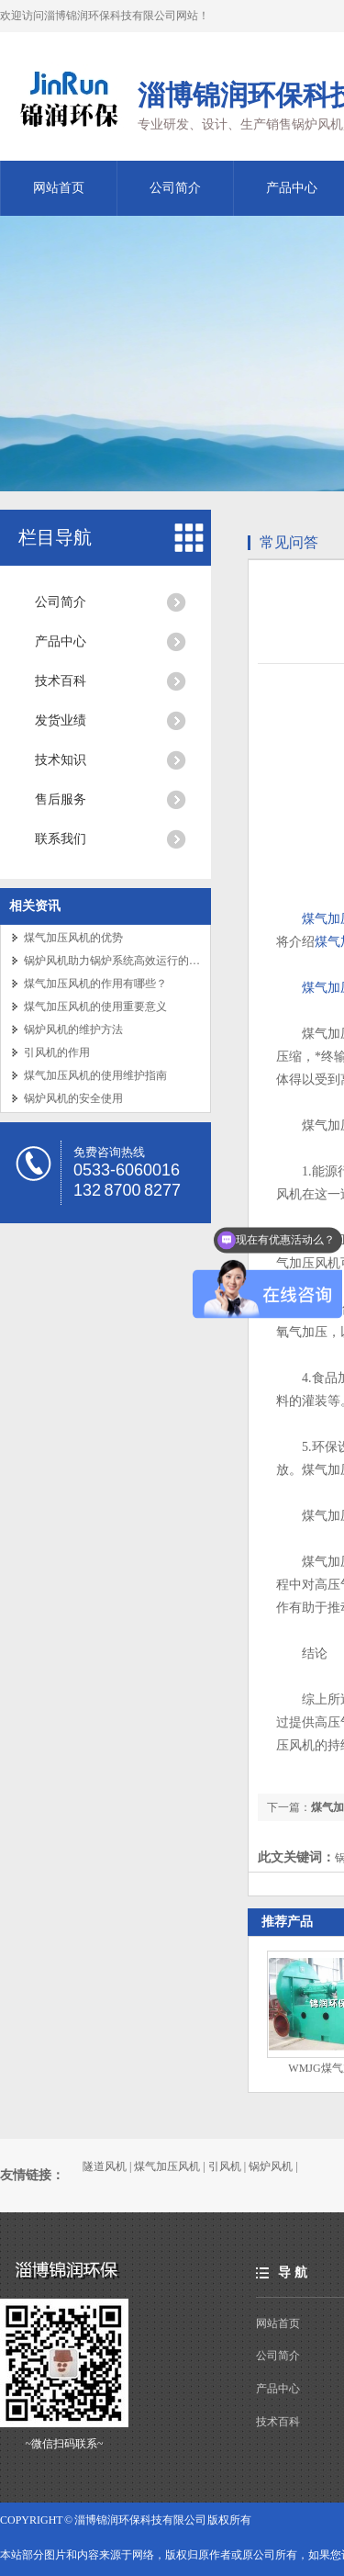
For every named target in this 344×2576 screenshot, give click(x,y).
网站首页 (58, 188)
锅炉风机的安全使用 (73, 1098)
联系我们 (60, 839)
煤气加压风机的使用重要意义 (95, 1006)
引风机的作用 (57, 1052)
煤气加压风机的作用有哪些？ (95, 983)
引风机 (224, 2166)
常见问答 (289, 542)
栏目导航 (55, 537)
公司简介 (175, 188)
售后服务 (60, 799)
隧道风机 (105, 2166)
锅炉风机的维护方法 (73, 1029)
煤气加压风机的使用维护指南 (95, 1075)
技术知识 (60, 760)
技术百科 (60, 681)
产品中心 (60, 641)
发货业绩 (60, 720)
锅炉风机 (271, 2166)
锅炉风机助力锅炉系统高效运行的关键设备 (128, 960)
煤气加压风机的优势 (73, 937)
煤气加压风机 (167, 2166)
